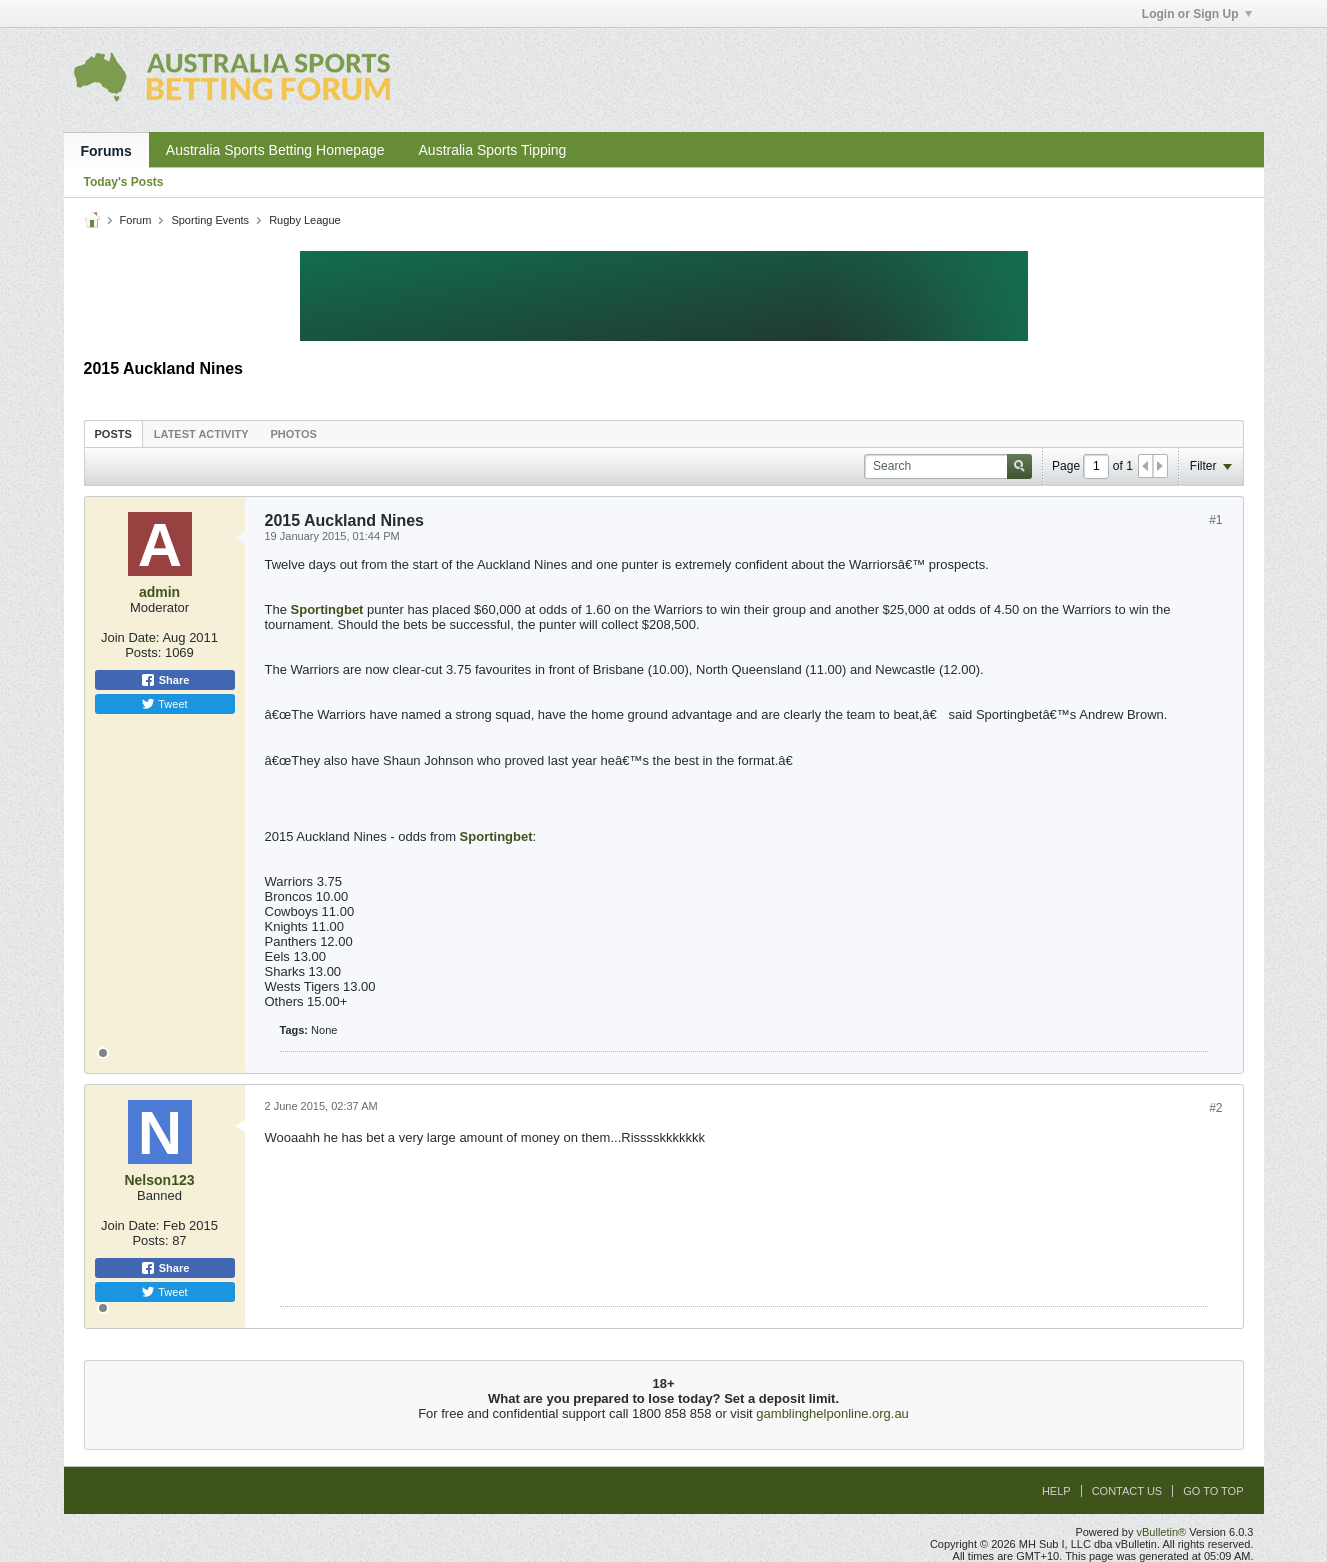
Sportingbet (327, 609)
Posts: (143, 652)
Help (1056, 1491)
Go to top (1213, 1491)
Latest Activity (201, 434)
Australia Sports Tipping (493, 150)
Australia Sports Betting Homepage (275, 150)
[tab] (113, 433)
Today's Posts (124, 182)
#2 (1215, 1108)
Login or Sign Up (1197, 14)
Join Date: (130, 637)
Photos (294, 434)
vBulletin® (1162, 1532)
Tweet (164, 704)
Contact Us (1127, 1491)
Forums (106, 151)
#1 (1215, 520)
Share (165, 680)
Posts (113, 434)
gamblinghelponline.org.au (832, 1413)
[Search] (948, 466)
